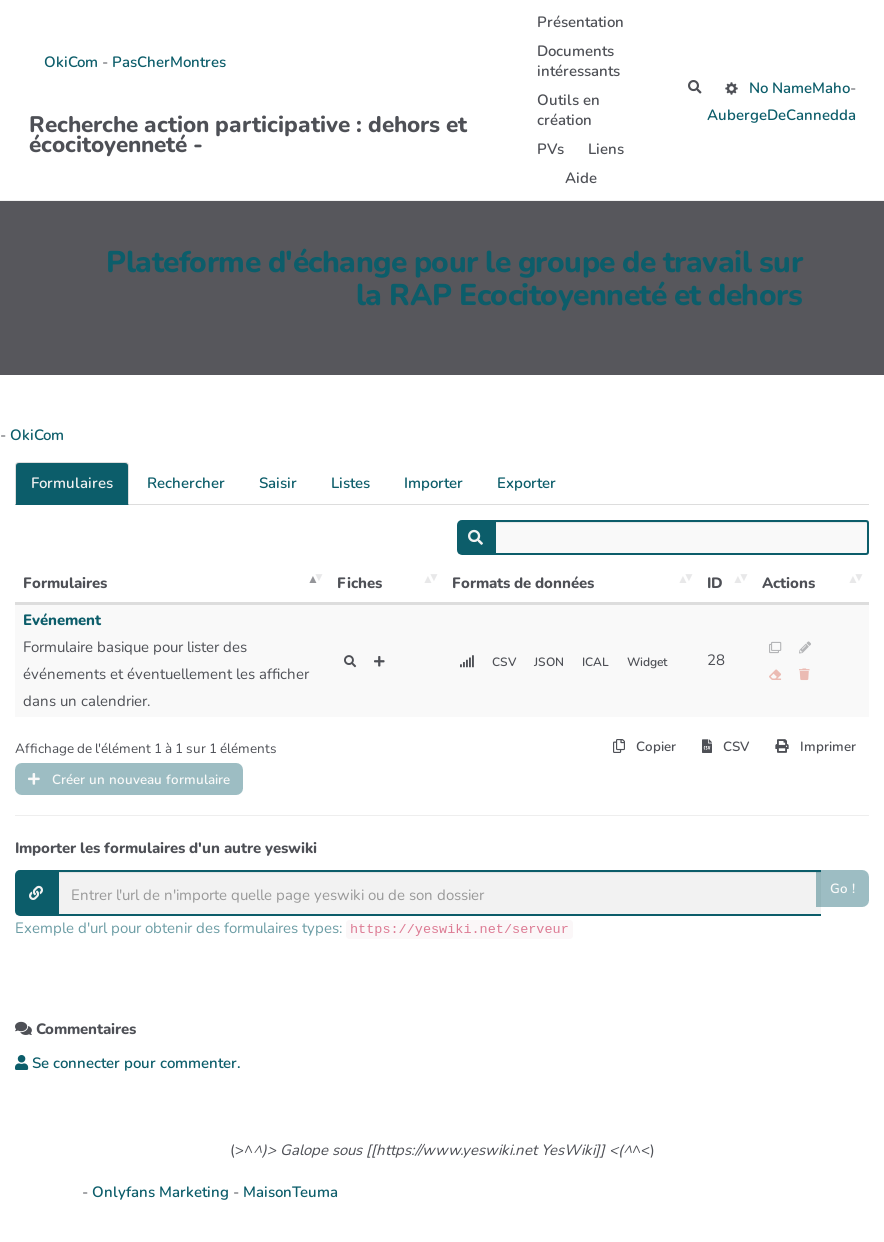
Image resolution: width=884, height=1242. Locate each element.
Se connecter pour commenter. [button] (128, 1071)
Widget (660, 661)
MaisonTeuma (290, 1200)
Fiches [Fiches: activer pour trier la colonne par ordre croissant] (359, 583)
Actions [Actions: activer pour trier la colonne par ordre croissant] (788, 583)
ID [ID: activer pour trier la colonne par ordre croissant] (715, 583)
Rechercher (186, 483)
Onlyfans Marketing (162, 1200)
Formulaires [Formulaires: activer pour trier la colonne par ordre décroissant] (65, 583)
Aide (577, 178)
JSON (554, 661)
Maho (831, 88)
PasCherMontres (169, 62)
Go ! (841, 898)
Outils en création (564, 110)
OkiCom (73, 62)
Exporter (526, 483)
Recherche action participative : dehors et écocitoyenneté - (248, 129)
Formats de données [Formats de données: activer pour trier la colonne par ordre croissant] (523, 583)
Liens (602, 149)
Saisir (278, 483)
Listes (350, 483)
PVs (546, 149)
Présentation (576, 22)
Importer (433, 483)
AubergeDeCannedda (781, 117)
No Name (780, 88)
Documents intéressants (574, 61)
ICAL (604, 661)
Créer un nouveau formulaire (142, 784)
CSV (507, 661)
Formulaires (72, 483)
